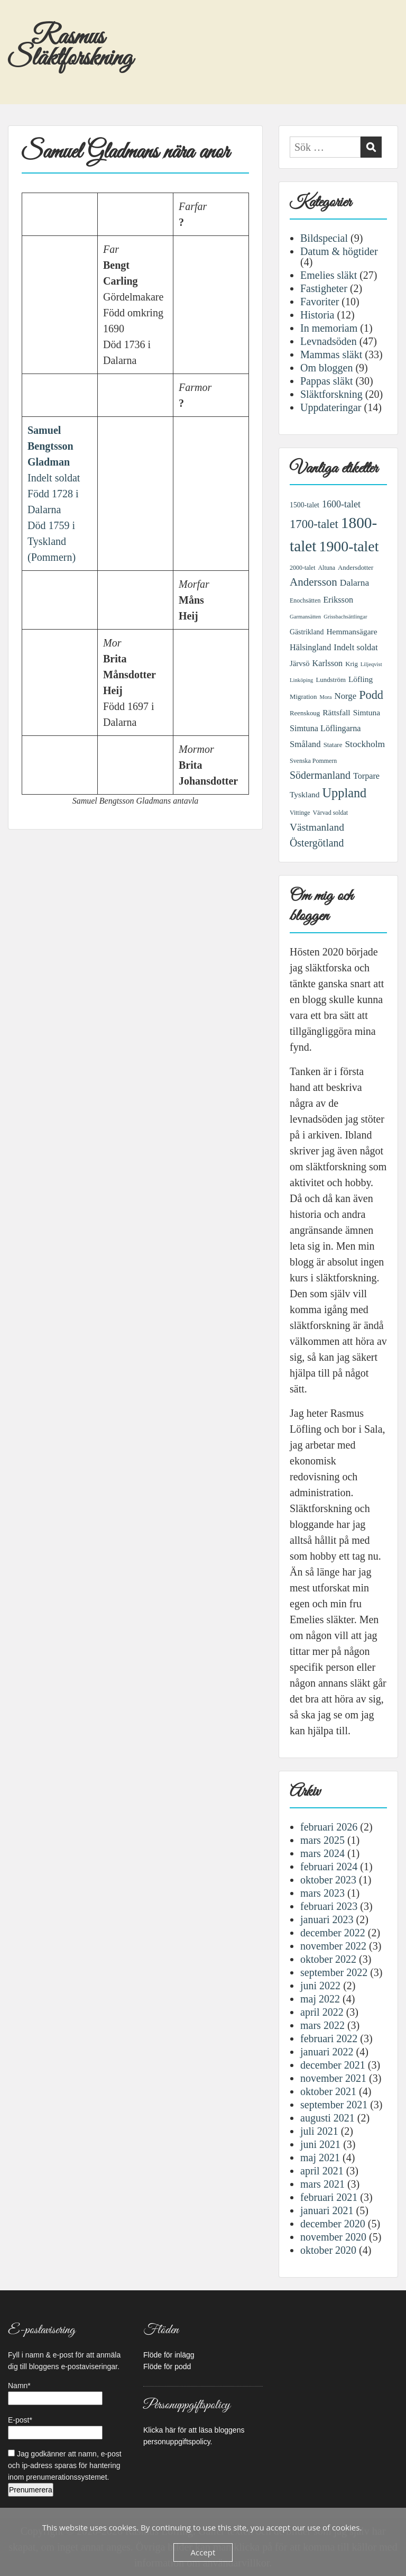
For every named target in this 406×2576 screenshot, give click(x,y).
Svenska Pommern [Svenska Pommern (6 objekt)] (313, 760)
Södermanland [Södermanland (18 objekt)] (320, 775)
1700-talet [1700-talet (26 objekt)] (314, 524)
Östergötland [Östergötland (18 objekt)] (317, 843)
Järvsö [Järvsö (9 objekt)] (300, 663)
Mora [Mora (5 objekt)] (326, 697)
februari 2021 (328, 2197)
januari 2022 (327, 2052)
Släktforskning (331, 394)
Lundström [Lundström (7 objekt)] (331, 680)
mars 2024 (322, 1853)
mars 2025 (322, 1840)
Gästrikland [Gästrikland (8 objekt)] (307, 632)
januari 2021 (327, 2210)
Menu (19, 19)
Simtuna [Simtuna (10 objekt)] (367, 712)
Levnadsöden (328, 341)
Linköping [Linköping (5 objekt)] (301, 680)
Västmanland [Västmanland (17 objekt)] (317, 827)
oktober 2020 (328, 2250)
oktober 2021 (328, 2091)
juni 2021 (320, 2144)
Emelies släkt (328, 275)
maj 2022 (320, 1999)
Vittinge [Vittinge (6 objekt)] (300, 812)
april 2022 (322, 2012)
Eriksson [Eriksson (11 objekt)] (338, 600)
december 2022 (332, 1932)
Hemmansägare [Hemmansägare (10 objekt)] (351, 631)
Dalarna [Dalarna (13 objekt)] (354, 582)
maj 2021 (320, 2157)
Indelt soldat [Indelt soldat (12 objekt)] (355, 647)
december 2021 (332, 2065)
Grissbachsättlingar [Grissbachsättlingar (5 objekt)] (345, 617)
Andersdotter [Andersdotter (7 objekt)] (355, 567)
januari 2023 (327, 1919)
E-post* (55, 2428)
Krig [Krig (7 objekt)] (351, 664)
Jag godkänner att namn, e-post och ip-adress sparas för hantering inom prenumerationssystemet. (65, 2465)
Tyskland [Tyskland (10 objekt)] (305, 794)
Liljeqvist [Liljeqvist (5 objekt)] (371, 664)
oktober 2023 (328, 1880)
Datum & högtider (339, 251)
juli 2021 (319, 2131)
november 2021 (333, 2078)
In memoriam (328, 328)
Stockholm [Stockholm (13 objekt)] (365, 744)
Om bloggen (326, 368)
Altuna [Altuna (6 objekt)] (326, 567)
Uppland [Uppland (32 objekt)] (344, 793)
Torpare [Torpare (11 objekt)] (366, 776)
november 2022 (333, 1946)
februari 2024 (328, 1866)
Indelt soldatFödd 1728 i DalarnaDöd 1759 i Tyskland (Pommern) (53, 493)
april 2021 (322, 2171)
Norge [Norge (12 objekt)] (346, 696)
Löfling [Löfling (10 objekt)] (360, 679)
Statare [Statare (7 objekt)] (333, 745)
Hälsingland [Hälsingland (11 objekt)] (310, 647)
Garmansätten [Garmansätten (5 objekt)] (305, 617)
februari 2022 (328, 2038)
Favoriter (319, 301)
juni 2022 (320, 1985)
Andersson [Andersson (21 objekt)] (313, 582)
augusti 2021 (327, 2118)
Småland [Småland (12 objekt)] (305, 744)
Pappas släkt (326, 381)
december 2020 (332, 2223)
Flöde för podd (167, 2366)
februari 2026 (328, 1827)
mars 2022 (322, 2025)
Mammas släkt (331, 354)
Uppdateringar (331, 407)
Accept (203, 2552)
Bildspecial (324, 238)
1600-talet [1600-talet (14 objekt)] (341, 504)
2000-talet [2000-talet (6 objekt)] (302, 567)
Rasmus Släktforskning (70, 48)
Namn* (55, 2393)
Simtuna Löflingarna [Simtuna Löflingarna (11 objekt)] (325, 728)
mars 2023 (322, 1893)
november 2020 (333, 2237)
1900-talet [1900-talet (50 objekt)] (349, 546)
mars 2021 (322, 2184)
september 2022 (333, 1972)
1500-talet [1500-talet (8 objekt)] (304, 505)
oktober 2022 (328, 1959)
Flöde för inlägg (169, 2355)
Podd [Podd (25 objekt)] (371, 695)
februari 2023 (328, 1906)
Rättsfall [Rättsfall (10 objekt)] (336, 712)
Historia (317, 315)
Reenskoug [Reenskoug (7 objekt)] (305, 713)
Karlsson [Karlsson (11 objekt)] (327, 663)
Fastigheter (323, 288)
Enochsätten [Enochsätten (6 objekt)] (305, 600)
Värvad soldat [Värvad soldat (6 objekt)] (330, 812)
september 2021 (333, 2104)
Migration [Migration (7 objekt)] (303, 696)
